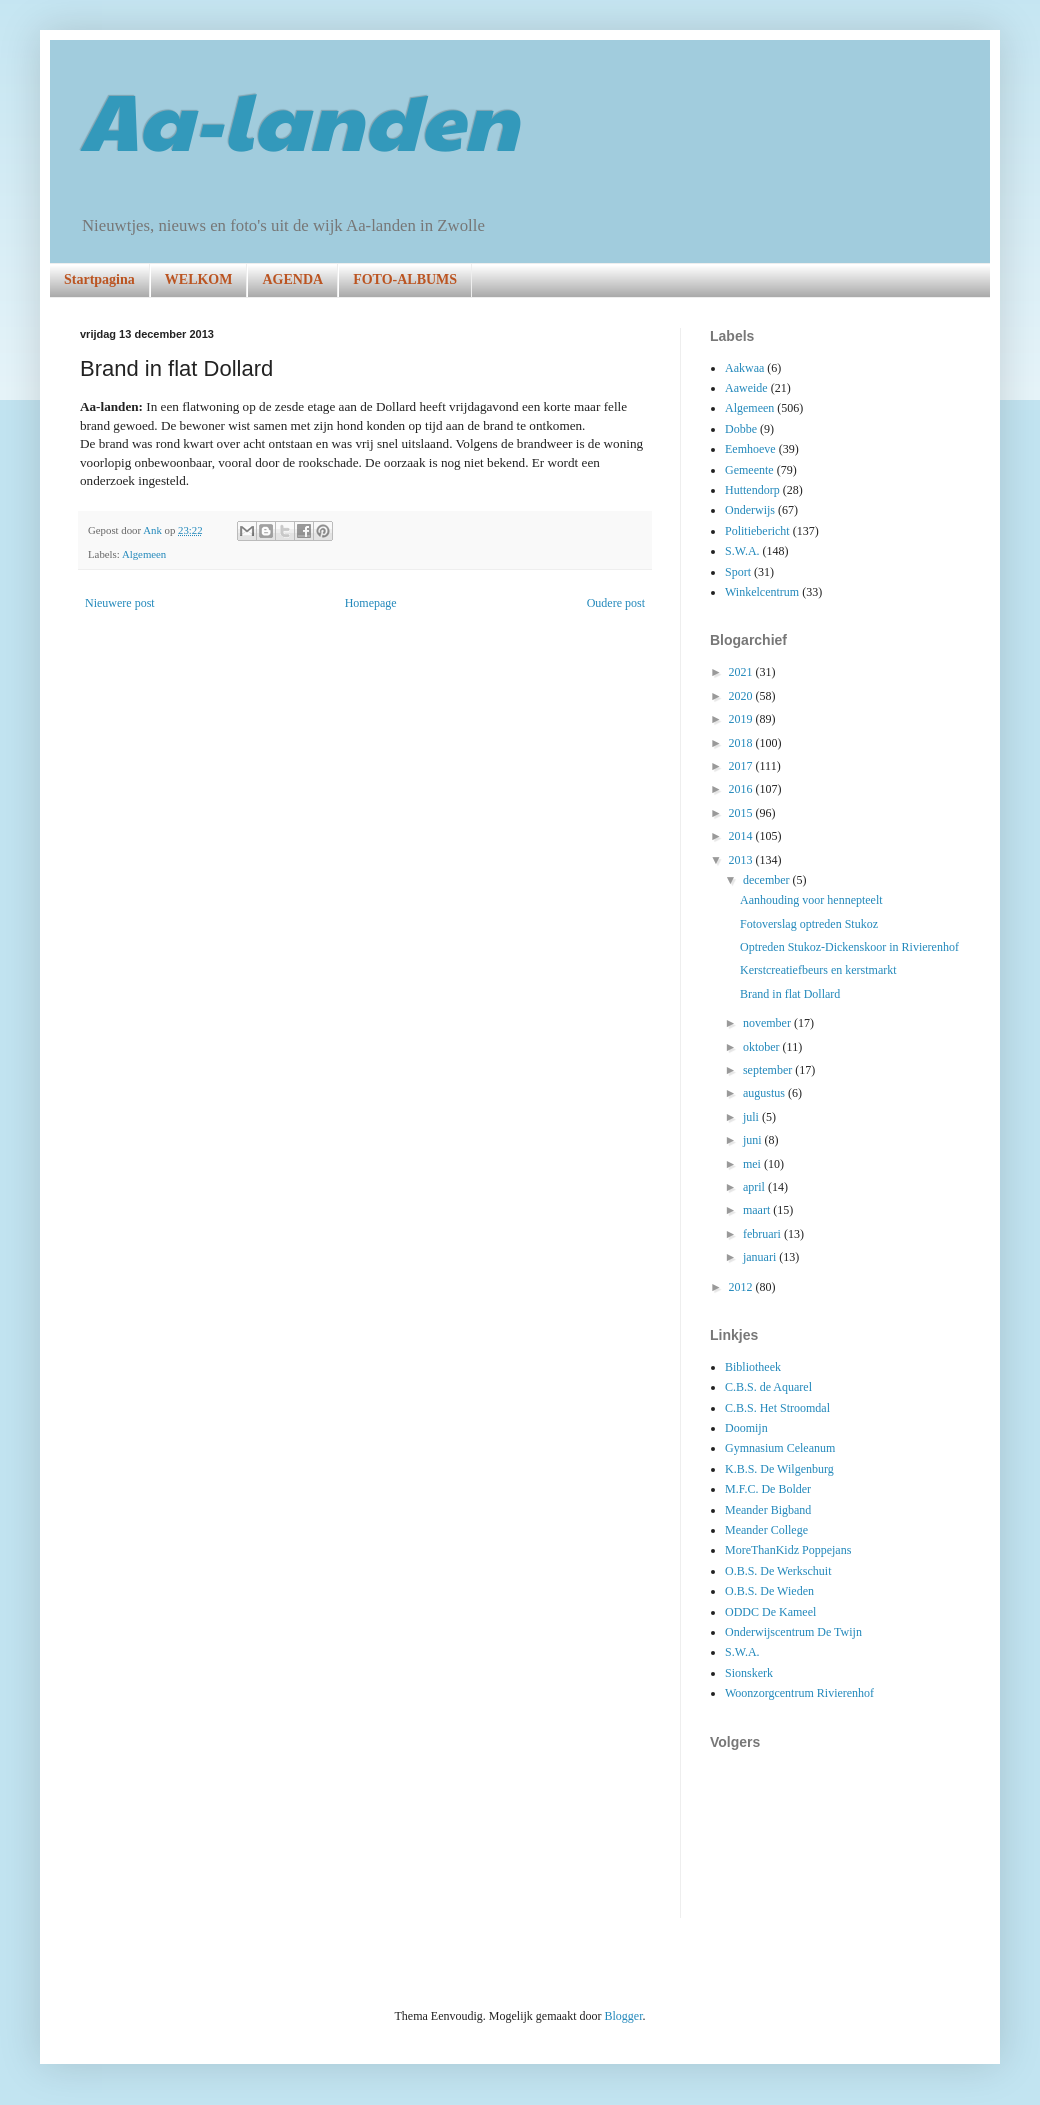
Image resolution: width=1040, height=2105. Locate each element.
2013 (742, 860)
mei (753, 1164)
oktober (763, 1047)
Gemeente (749, 470)
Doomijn (746, 1428)
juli (752, 1117)
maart (758, 1210)
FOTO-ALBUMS (405, 279)
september (769, 1070)
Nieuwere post (120, 603)
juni (754, 1140)
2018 (742, 743)
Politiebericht (757, 531)
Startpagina (99, 279)
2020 (742, 696)
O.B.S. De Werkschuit (778, 1571)
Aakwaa (744, 368)
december (768, 880)
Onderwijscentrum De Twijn (793, 1632)
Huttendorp (752, 490)
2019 (742, 719)
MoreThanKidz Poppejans (788, 1550)
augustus (765, 1093)
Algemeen (144, 554)
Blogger (623, 2016)
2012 (742, 1287)
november (768, 1023)
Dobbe (741, 429)
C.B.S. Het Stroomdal (777, 1408)
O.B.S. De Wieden (769, 1591)
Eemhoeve (750, 449)
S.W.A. (742, 551)
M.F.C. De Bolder (768, 1489)
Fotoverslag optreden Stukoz (809, 924)
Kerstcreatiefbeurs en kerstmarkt (818, 970)
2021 (742, 672)
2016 (742, 789)
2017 (742, 766)
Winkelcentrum (762, 592)
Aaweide (746, 388)
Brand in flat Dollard (790, 994)
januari (761, 1257)
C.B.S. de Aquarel (768, 1387)
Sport (738, 572)
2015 (742, 813)
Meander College (766, 1530)
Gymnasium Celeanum (780, 1448)
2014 (742, 836)
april (755, 1187)
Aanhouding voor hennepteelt (811, 900)
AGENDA (292, 279)
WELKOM (199, 279)
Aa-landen (299, 118)
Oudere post (616, 603)
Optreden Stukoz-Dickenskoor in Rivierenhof (849, 947)
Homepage (371, 603)
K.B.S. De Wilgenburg (779, 1469)
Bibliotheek (753, 1367)
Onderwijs (750, 510)
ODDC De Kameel (770, 1612)
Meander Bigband (768, 1510)
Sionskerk (749, 1673)
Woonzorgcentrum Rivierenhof (799, 1693)
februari (763, 1234)
